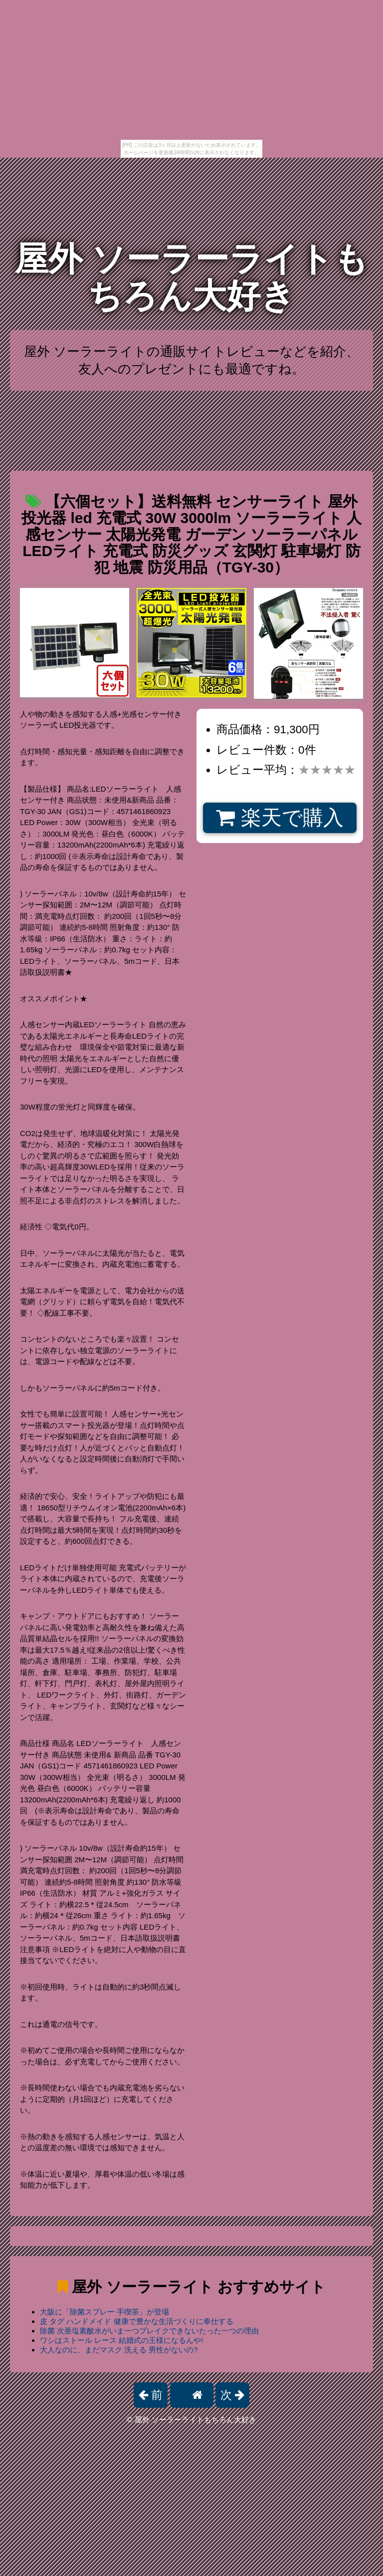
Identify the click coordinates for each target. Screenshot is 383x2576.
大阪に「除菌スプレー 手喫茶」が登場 (104, 2311)
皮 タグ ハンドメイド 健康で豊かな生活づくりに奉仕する (136, 2321)
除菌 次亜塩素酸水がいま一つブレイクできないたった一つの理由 (149, 2330)
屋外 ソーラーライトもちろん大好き (191, 277)
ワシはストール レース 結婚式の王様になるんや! (121, 2340)
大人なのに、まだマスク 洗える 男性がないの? (119, 2349)
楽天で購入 (279, 817)
